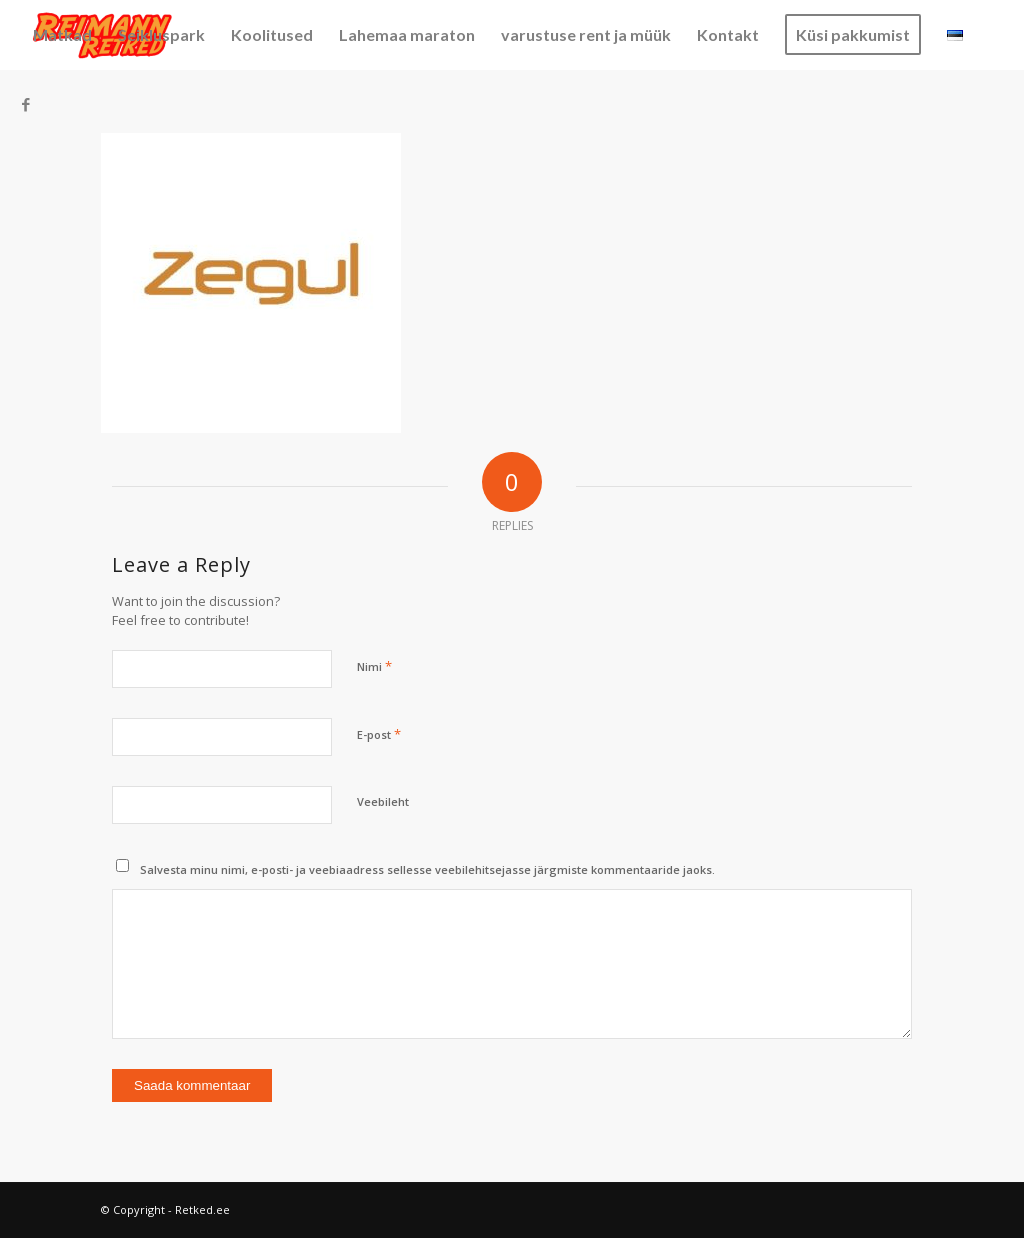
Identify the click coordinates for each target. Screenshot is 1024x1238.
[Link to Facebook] (26, 104)
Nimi (374, 666)
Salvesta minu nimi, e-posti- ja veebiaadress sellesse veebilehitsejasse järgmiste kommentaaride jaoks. (427, 869)
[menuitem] (62, 35)
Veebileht (383, 801)
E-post (379, 734)
